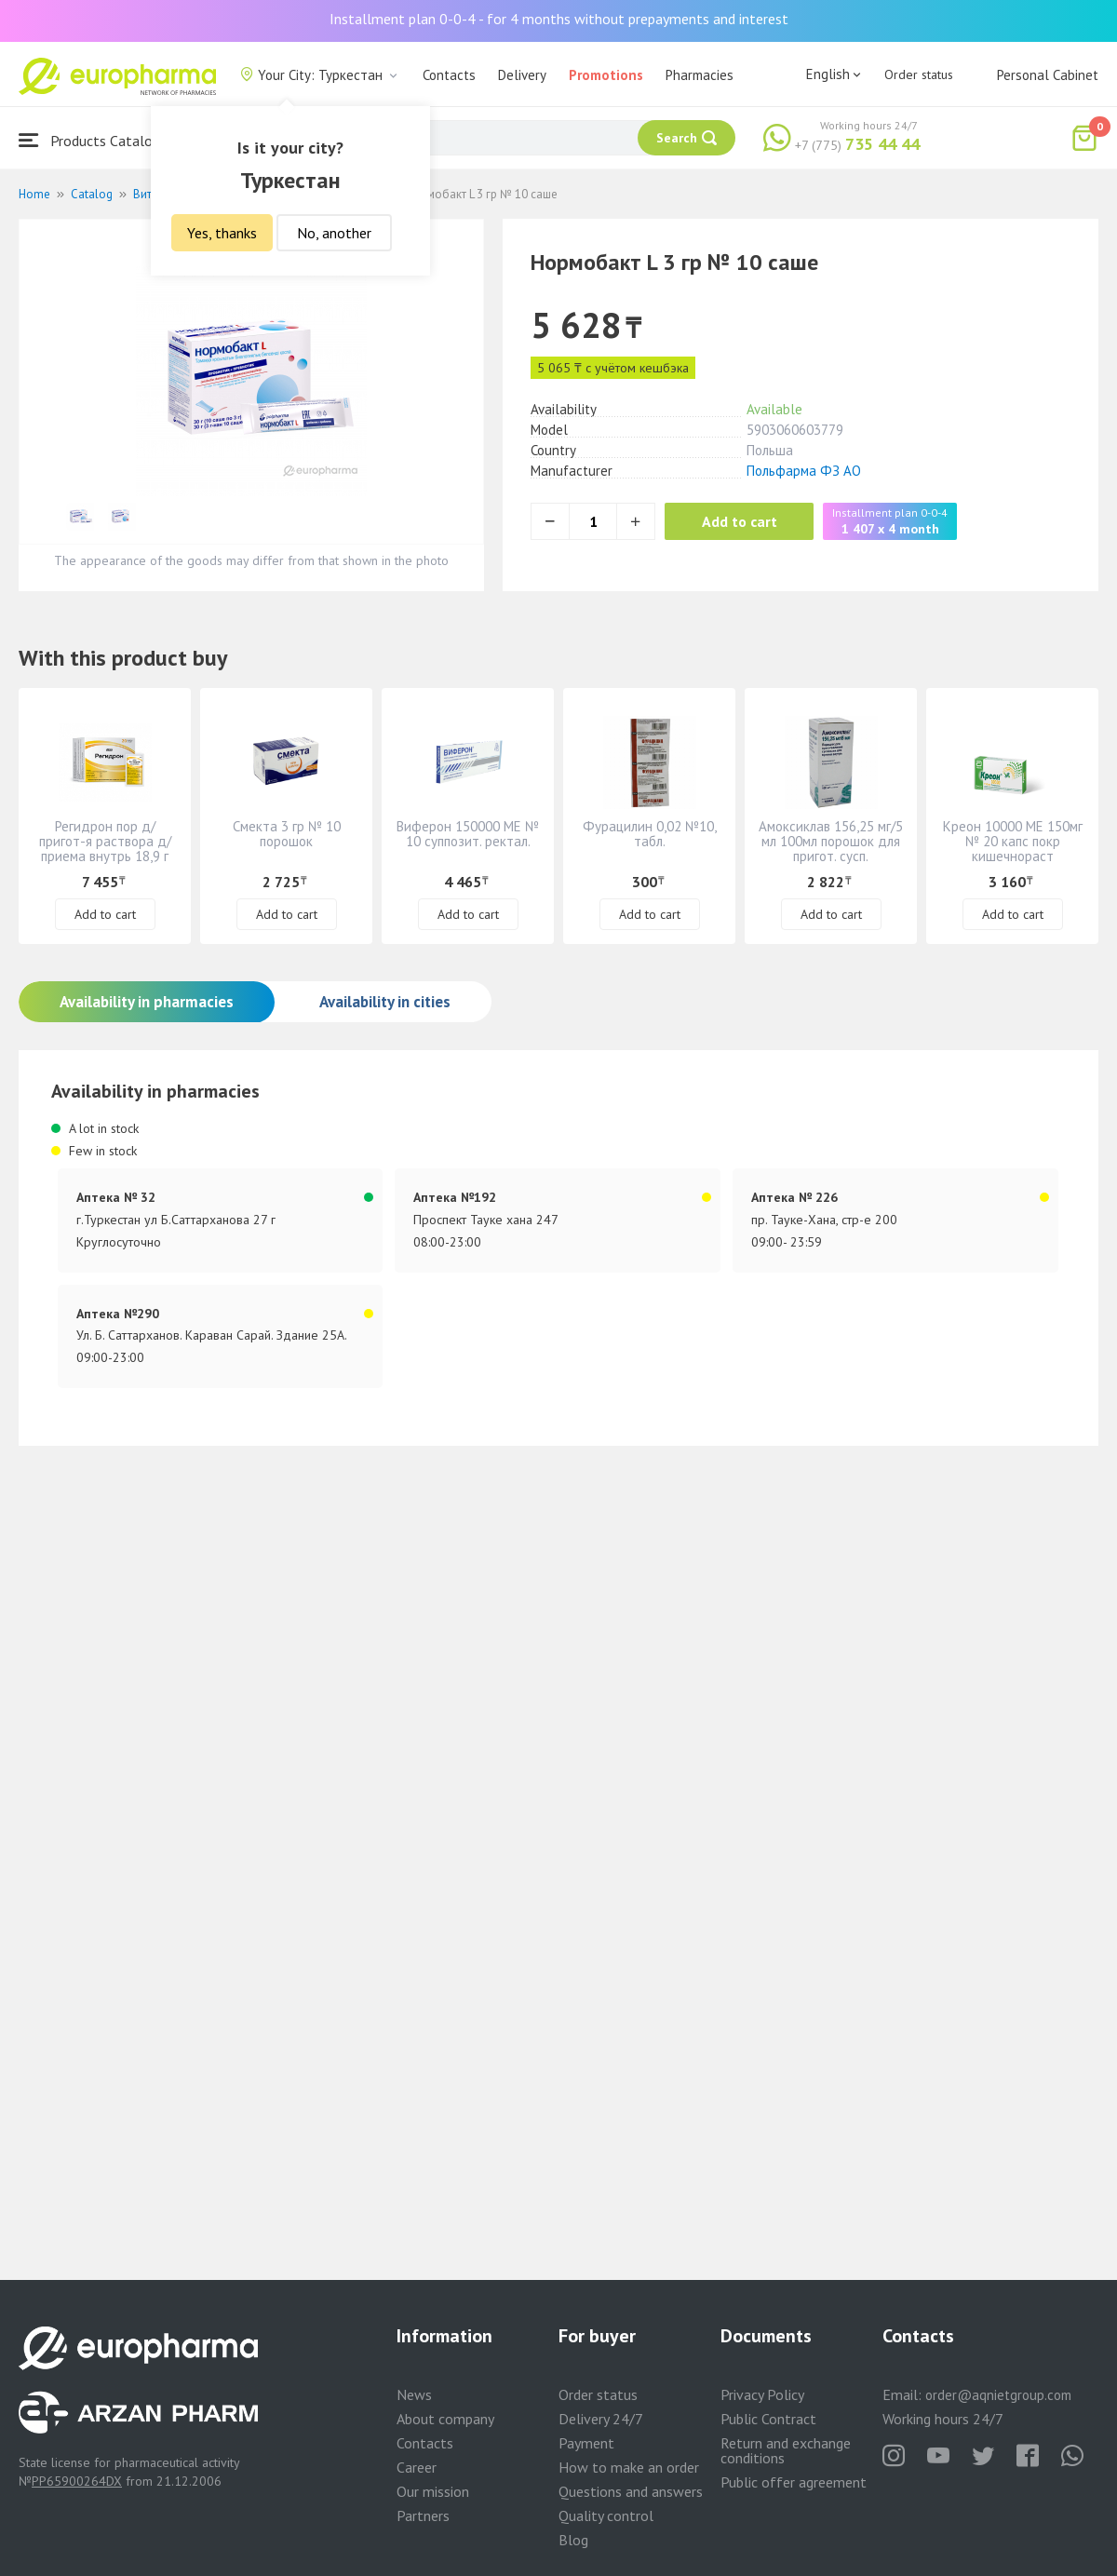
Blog (573, 2539)
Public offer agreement (793, 2482)
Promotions (606, 75)
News (414, 2394)
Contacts (449, 75)
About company (445, 2418)
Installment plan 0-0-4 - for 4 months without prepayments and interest (559, 18)
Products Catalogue (97, 140)
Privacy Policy (762, 2394)
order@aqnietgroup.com (998, 2395)
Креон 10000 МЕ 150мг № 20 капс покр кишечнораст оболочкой (1013, 848)
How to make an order (628, 2467)
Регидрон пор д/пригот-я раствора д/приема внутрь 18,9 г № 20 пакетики (105, 848)
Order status (918, 74)
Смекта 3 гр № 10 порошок (287, 833)
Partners (423, 2515)
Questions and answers (630, 2491)
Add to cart (739, 521)
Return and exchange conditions (785, 2450)
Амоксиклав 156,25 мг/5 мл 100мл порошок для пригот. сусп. (831, 841)
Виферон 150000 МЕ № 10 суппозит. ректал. (468, 833)
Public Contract (768, 2418)
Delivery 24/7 (600, 2418)
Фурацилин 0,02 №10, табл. (650, 833)
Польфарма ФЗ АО (804, 470)
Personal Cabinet (1047, 75)
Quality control (605, 2515)
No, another (334, 232)
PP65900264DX (77, 2481)
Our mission (433, 2491)
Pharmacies (699, 75)
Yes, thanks (222, 232)
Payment (586, 2443)
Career (417, 2467)
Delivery (522, 75)
